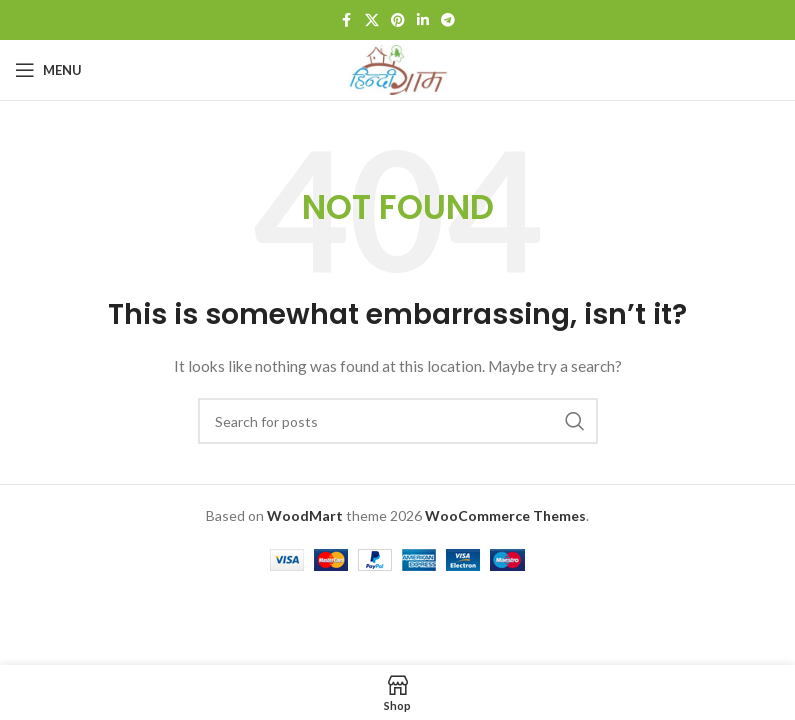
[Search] (398, 421)
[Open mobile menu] (48, 70)
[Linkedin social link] (423, 20)
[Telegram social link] (448, 20)
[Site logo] (398, 68)
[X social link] (372, 20)
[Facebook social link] (347, 20)
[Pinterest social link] (398, 20)
